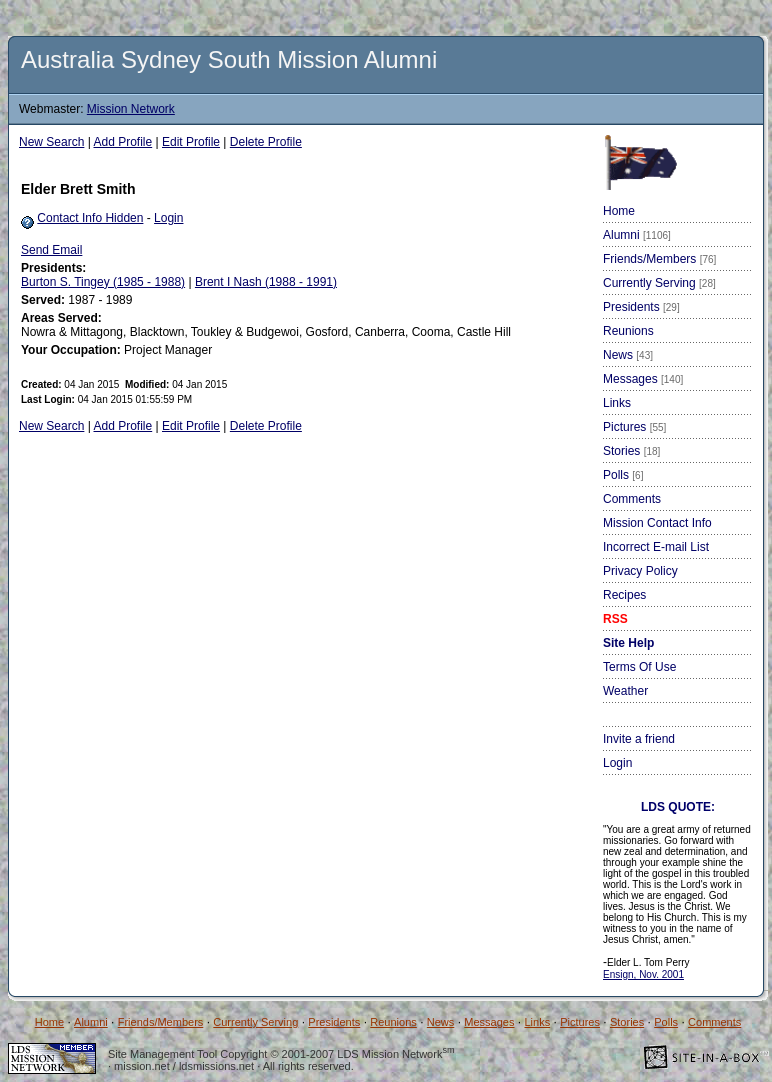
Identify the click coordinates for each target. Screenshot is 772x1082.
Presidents (641, 307)
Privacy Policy (640, 571)
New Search (51, 142)
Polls (623, 475)
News (628, 355)
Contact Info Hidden (90, 218)
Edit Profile (191, 142)
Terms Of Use (639, 667)
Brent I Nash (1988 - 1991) (266, 282)
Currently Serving (659, 283)
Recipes (624, 595)
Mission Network (131, 109)
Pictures (634, 427)
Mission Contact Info (657, 523)
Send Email (51, 250)
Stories (631, 451)
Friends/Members (659, 259)
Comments (632, 499)
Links (617, 403)
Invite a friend (639, 739)
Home (619, 211)
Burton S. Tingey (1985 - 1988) (103, 282)
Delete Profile (266, 142)
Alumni (637, 235)
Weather (625, 691)
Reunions (628, 331)
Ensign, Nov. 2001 (643, 974)
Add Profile (123, 142)
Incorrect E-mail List (656, 547)
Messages (643, 379)
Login (168, 218)
